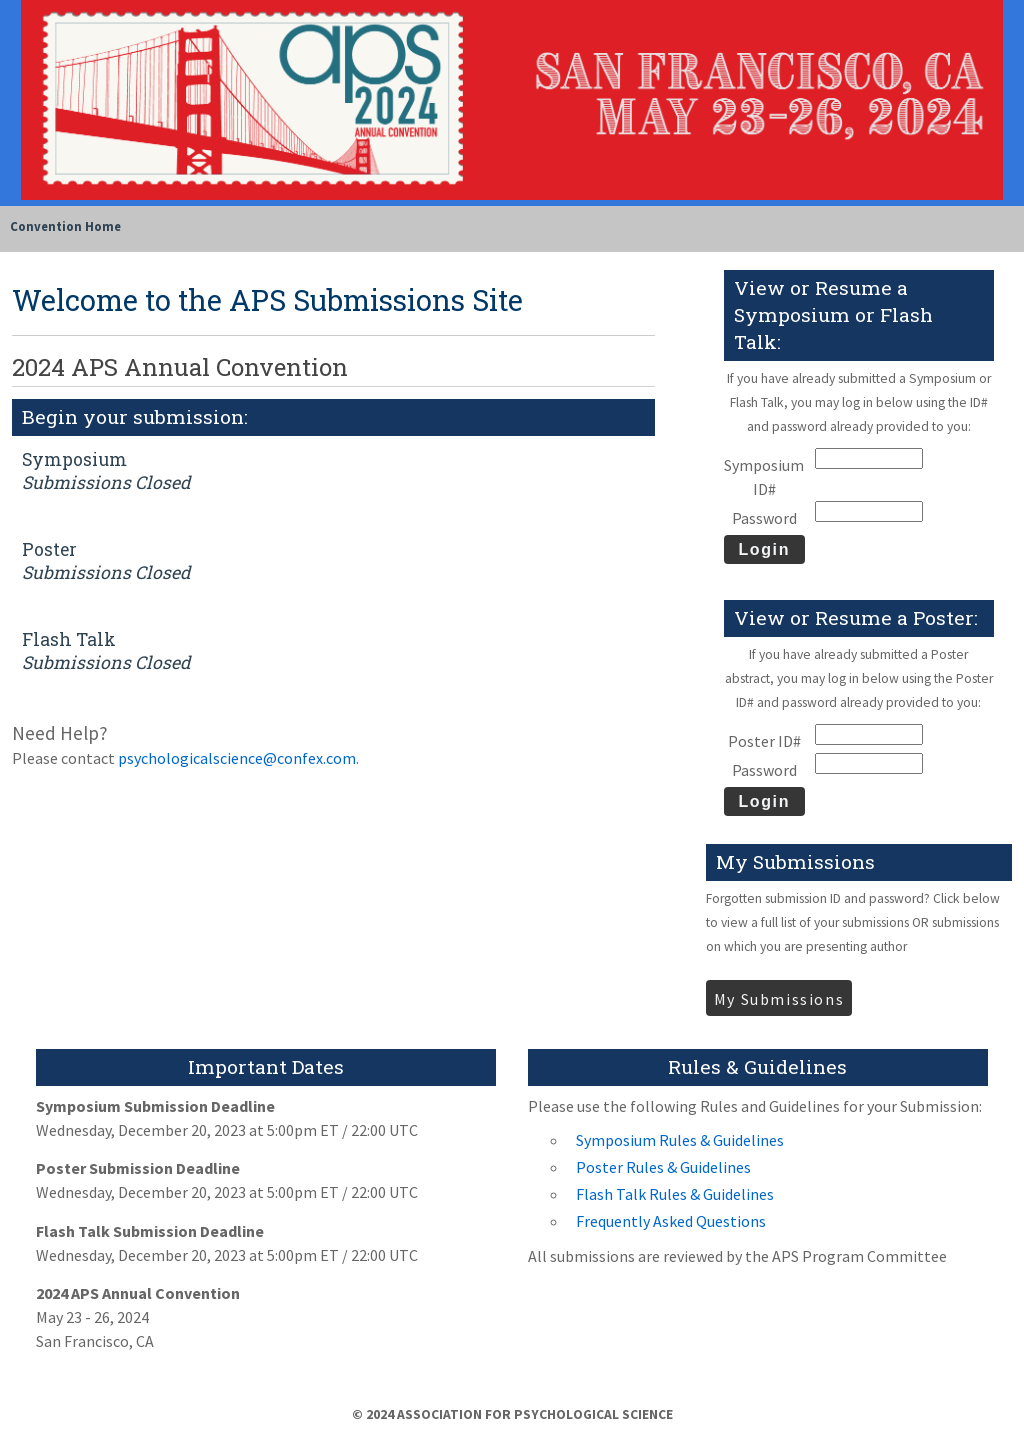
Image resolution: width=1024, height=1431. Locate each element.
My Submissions (779, 999)
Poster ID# (764, 741)
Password (764, 518)
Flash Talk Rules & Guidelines (675, 1194)
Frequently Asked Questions (671, 1221)
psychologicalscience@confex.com (237, 758)
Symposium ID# (764, 477)
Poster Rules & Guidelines (663, 1167)
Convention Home (65, 226)
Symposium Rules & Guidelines (680, 1140)
